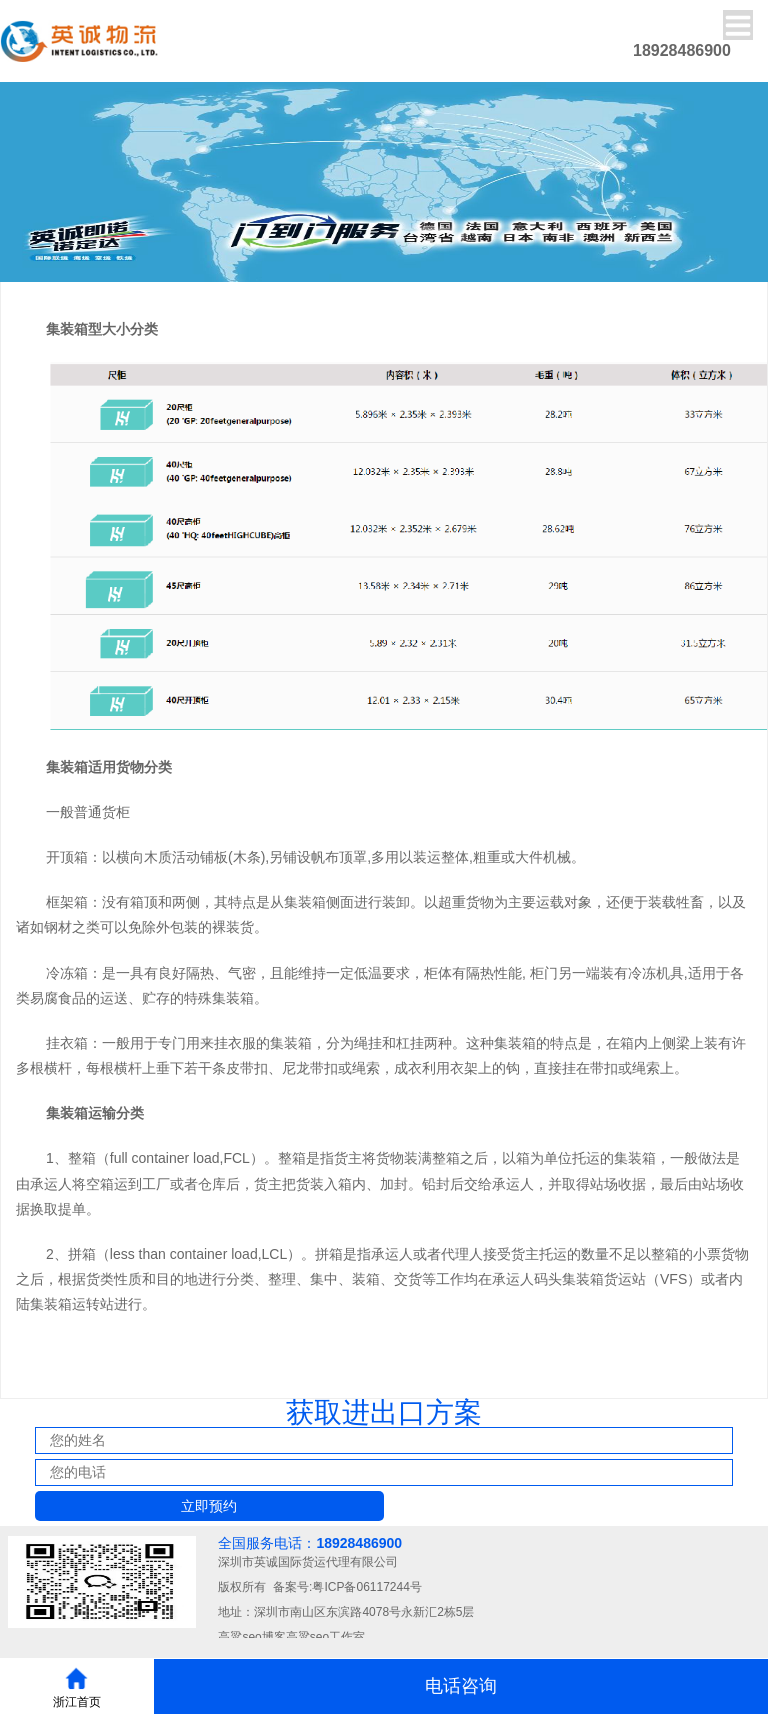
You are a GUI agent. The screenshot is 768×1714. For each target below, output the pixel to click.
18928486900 (359, 1543)
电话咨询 (461, 1686)
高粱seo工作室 (325, 1637)
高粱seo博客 (251, 1637)
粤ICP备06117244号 (366, 1587)
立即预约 (209, 1506)
